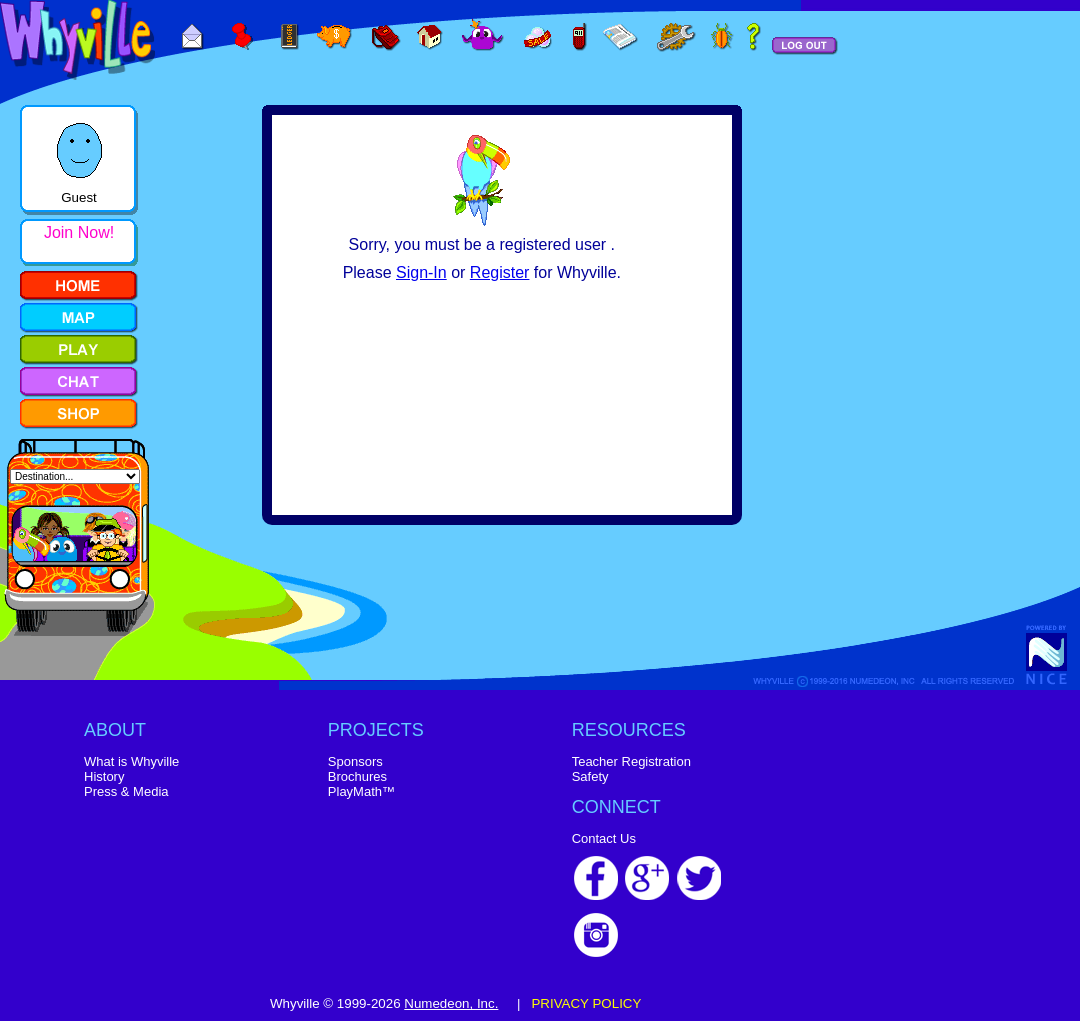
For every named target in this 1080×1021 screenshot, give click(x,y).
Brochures (357, 776)
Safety (590, 776)
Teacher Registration (631, 761)
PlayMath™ (361, 791)
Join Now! (79, 232)
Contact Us (604, 838)
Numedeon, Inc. (451, 1003)
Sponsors (355, 761)
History (104, 776)
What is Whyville (131, 761)
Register (500, 272)
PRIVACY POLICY (586, 1003)
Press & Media (126, 791)
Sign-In (421, 272)
